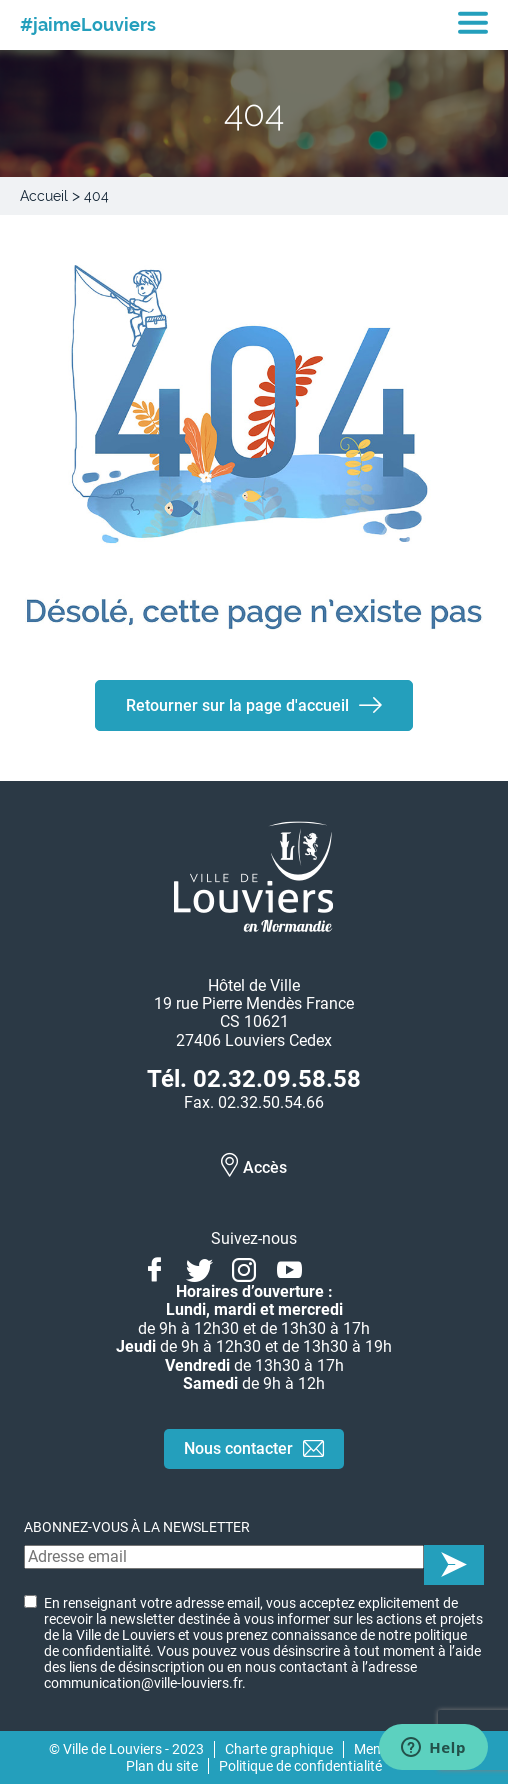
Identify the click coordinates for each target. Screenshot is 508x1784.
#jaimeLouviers (88, 25)
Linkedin (334, 1267)
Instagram (244, 1267)
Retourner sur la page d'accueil (237, 705)
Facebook (154, 1267)
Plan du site (162, 1766)
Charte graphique (279, 1749)
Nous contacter (238, 1448)
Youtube (289, 1267)
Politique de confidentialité (300, 1766)
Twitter (199, 1267)
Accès (265, 1167)
